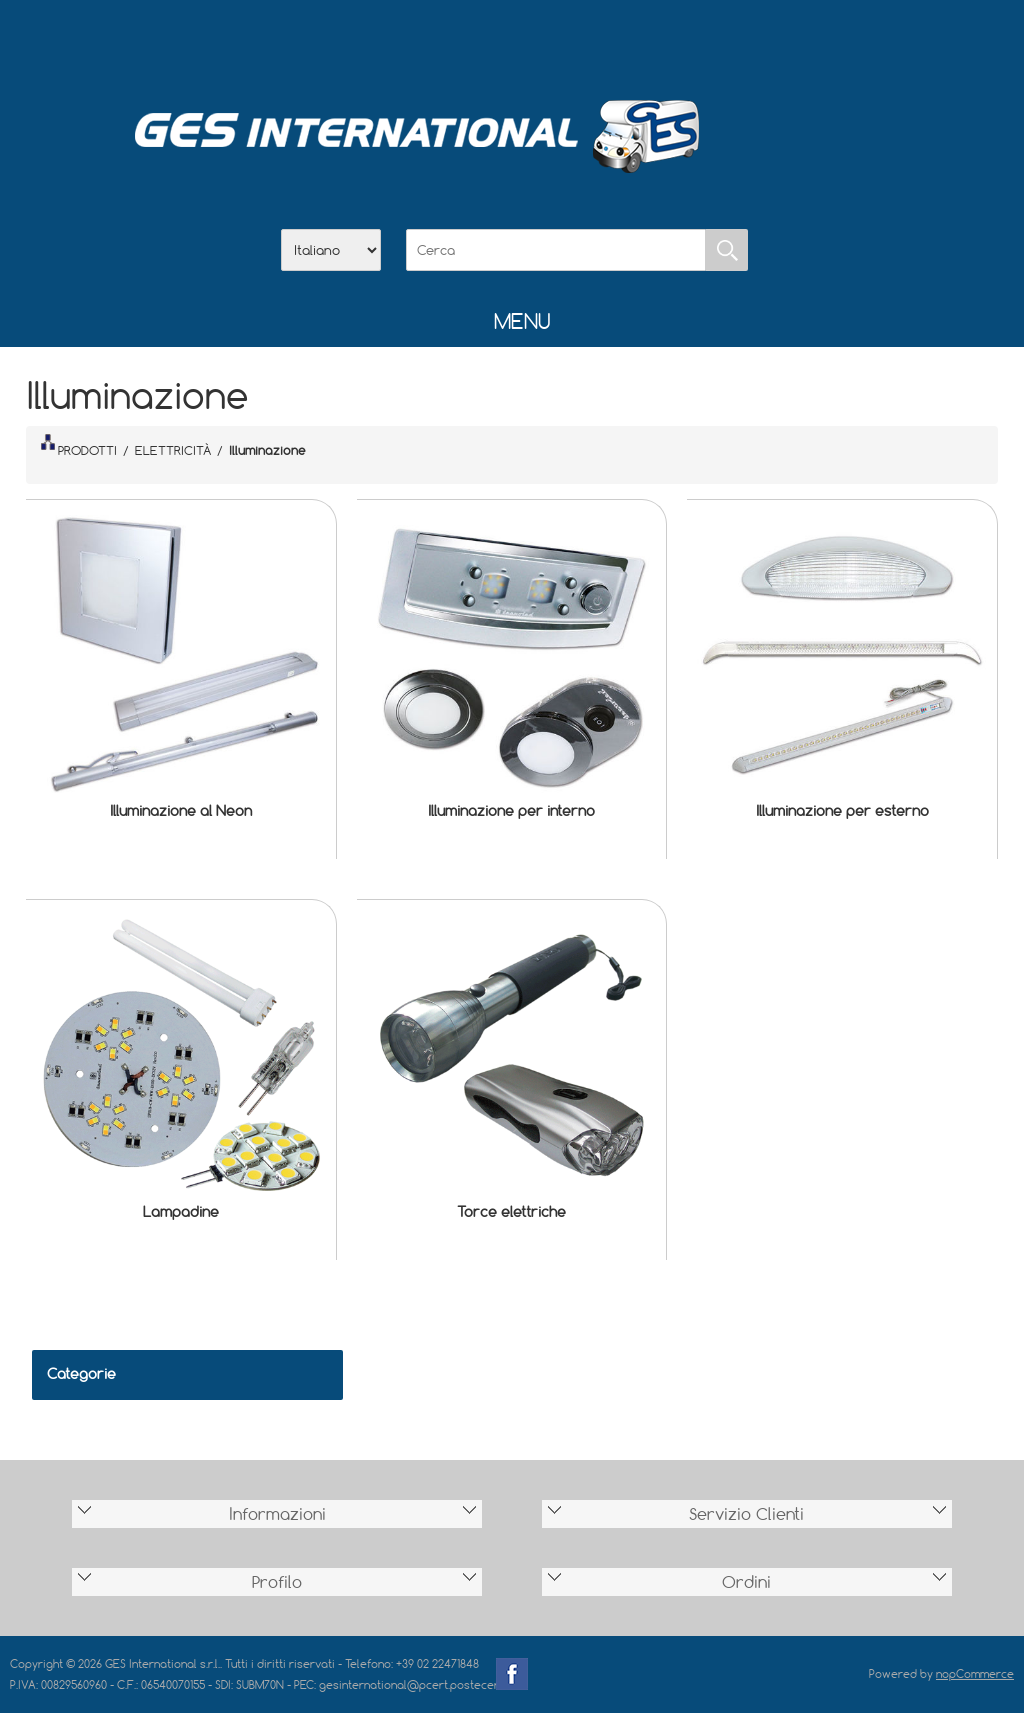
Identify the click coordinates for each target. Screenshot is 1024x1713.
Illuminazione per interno (511, 810)
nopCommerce (975, 1673)
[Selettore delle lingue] (331, 250)
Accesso (616, 41)
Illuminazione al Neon (181, 810)
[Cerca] (556, 250)
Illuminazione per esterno (842, 810)
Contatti (564, 41)
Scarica (512, 41)
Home (408, 41)
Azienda (460, 41)
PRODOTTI (79, 446)
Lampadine (181, 1211)
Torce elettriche (511, 1211)
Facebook (512, 1674)
